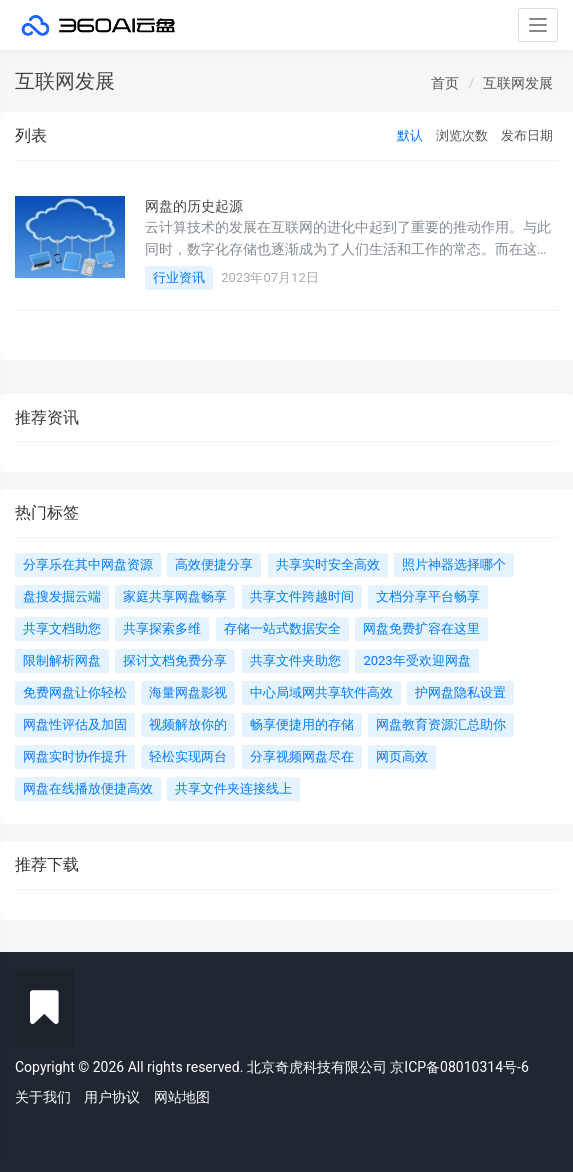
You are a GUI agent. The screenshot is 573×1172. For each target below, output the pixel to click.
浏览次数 (462, 135)
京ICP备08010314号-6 (459, 1067)
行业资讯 (179, 277)
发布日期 (527, 135)
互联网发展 (518, 83)
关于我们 (43, 1097)
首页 (445, 83)
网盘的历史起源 (194, 206)
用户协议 (112, 1097)
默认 (410, 135)
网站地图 (182, 1097)
